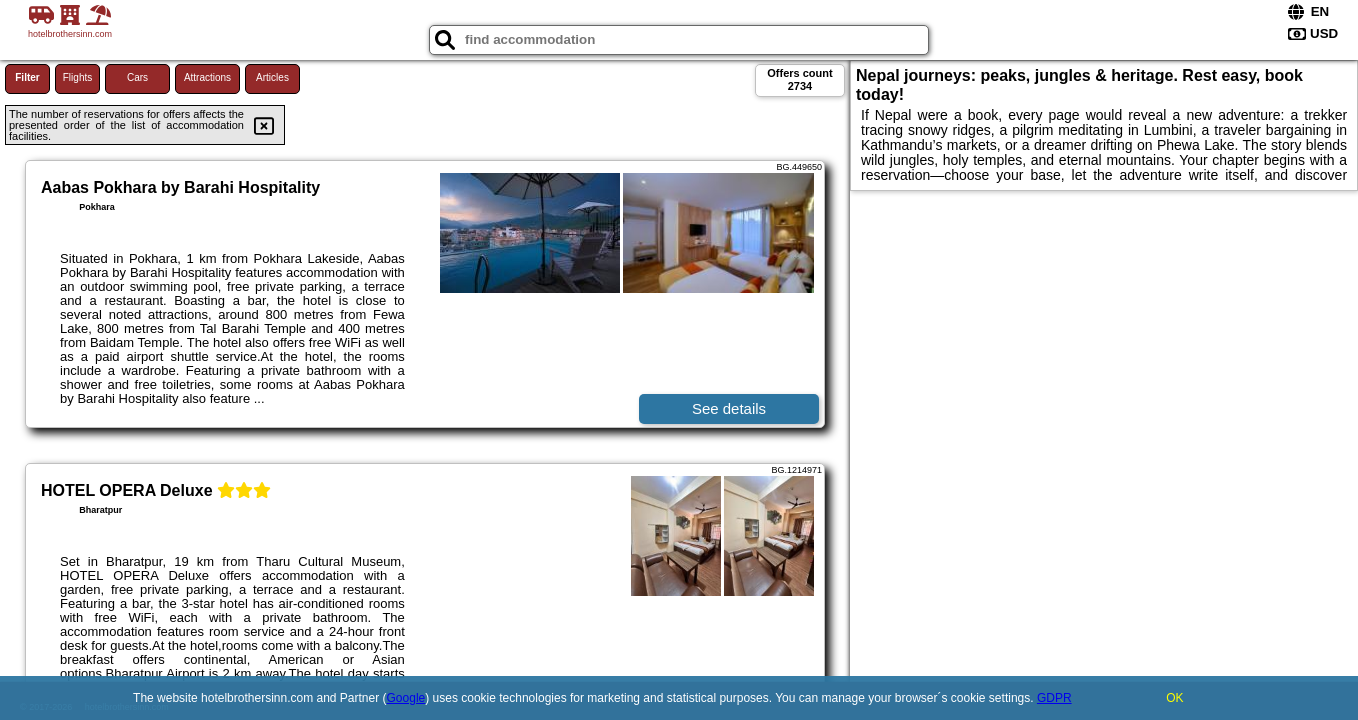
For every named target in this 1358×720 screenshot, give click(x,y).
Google (406, 698)
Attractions (207, 77)
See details (729, 408)
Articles (272, 77)
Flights (77, 77)
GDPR (1054, 698)
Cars (137, 77)
